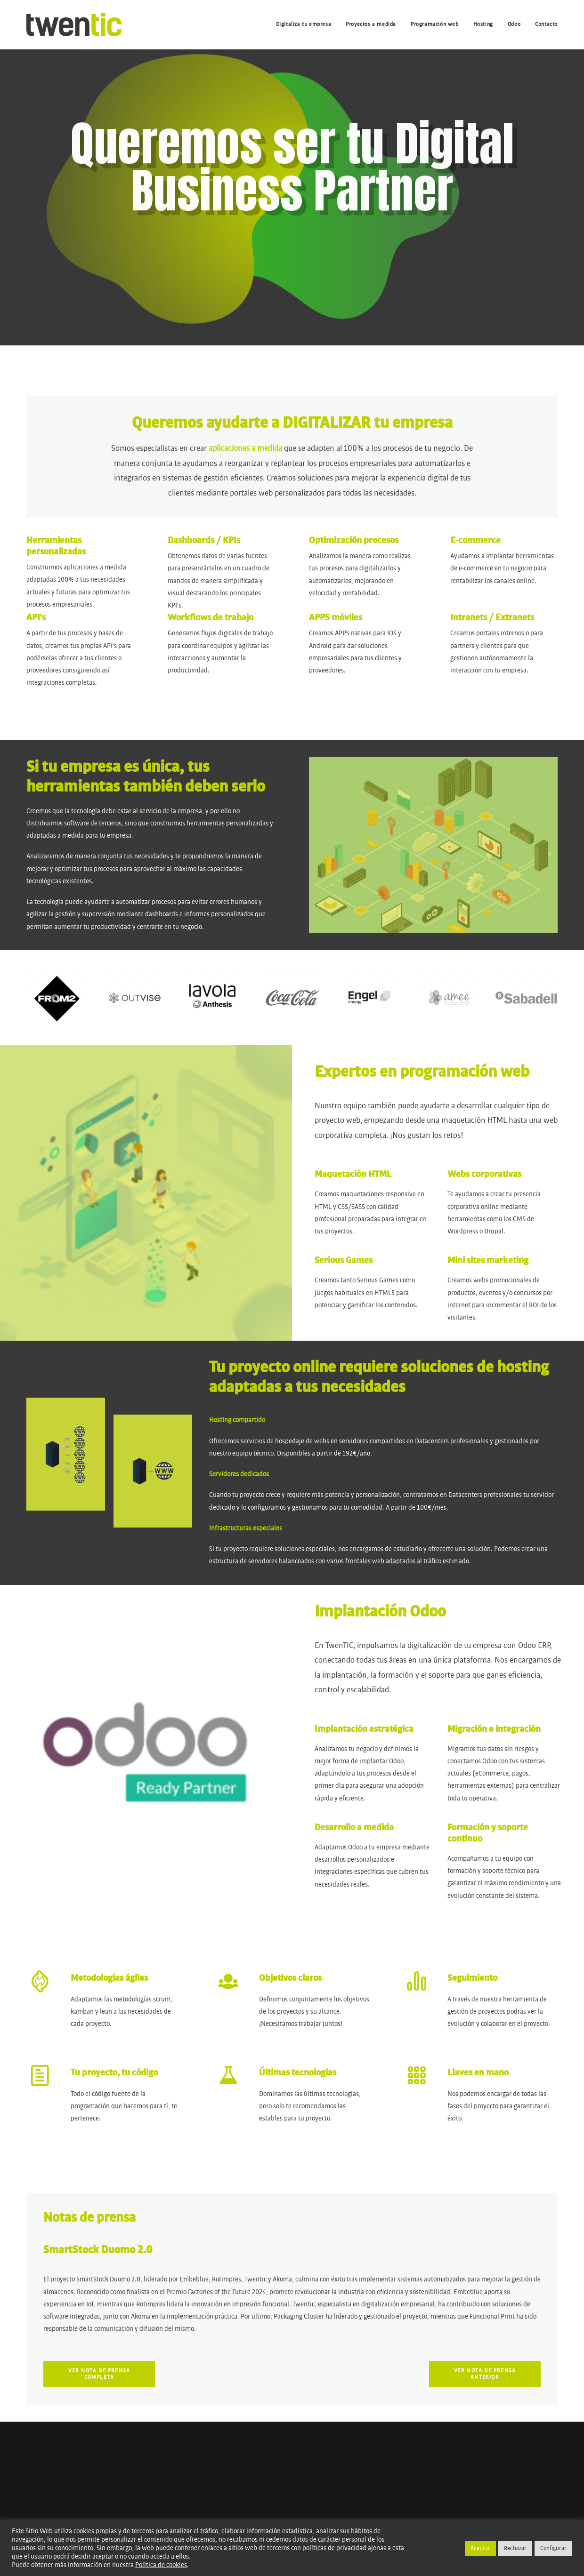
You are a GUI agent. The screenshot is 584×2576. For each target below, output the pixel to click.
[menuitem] (307, 24)
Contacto (546, 24)
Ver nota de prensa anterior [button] (486, 2374)
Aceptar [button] (480, 2548)
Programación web (435, 24)
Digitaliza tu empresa (304, 24)
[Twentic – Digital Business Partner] (74, 24)
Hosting (483, 24)
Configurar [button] (553, 2548)
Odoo (514, 24)
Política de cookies (161, 2564)
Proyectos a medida (371, 24)
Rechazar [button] (515, 2548)
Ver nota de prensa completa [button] (100, 2374)
